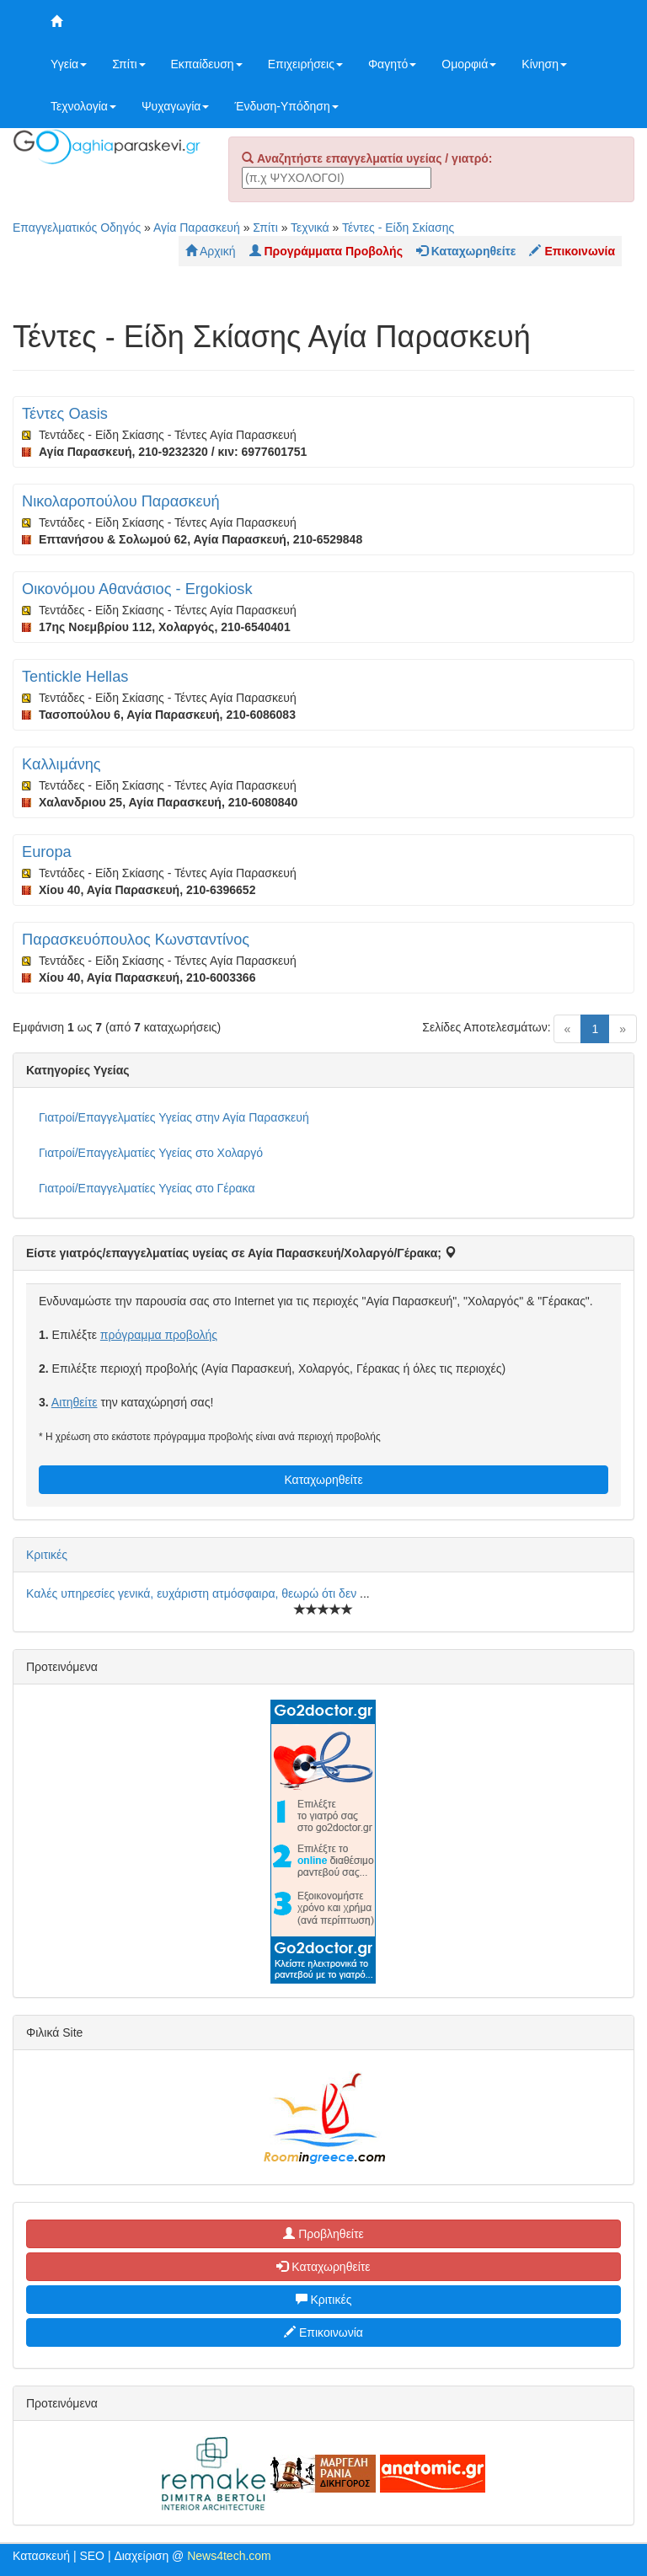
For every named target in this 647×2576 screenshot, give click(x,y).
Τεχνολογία (83, 106)
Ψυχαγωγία (176, 106)
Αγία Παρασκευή (196, 227)
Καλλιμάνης (61, 764)
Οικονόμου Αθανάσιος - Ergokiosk (137, 589)
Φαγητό (392, 64)
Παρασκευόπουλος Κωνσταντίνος (135, 939)
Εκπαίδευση (207, 64)
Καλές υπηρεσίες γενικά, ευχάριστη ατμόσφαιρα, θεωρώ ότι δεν (193, 1593)
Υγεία (69, 64)
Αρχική (210, 251)
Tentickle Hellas (75, 676)
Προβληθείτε (323, 2234)
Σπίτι (128, 64)
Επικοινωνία (323, 2332)
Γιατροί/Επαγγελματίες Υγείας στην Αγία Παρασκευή (174, 1117)
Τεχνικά (310, 227)
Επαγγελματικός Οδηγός (77, 227)
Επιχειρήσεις (305, 64)
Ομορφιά (468, 64)
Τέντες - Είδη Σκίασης (398, 227)
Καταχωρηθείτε (323, 1479)
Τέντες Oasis (65, 413)
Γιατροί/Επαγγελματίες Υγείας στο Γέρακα (146, 1188)
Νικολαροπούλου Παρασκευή (121, 501)
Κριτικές (46, 1554)
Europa (47, 851)
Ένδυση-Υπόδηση (286, 106)
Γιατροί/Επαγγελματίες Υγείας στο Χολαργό (151, 1152)
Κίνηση (544, 64)
